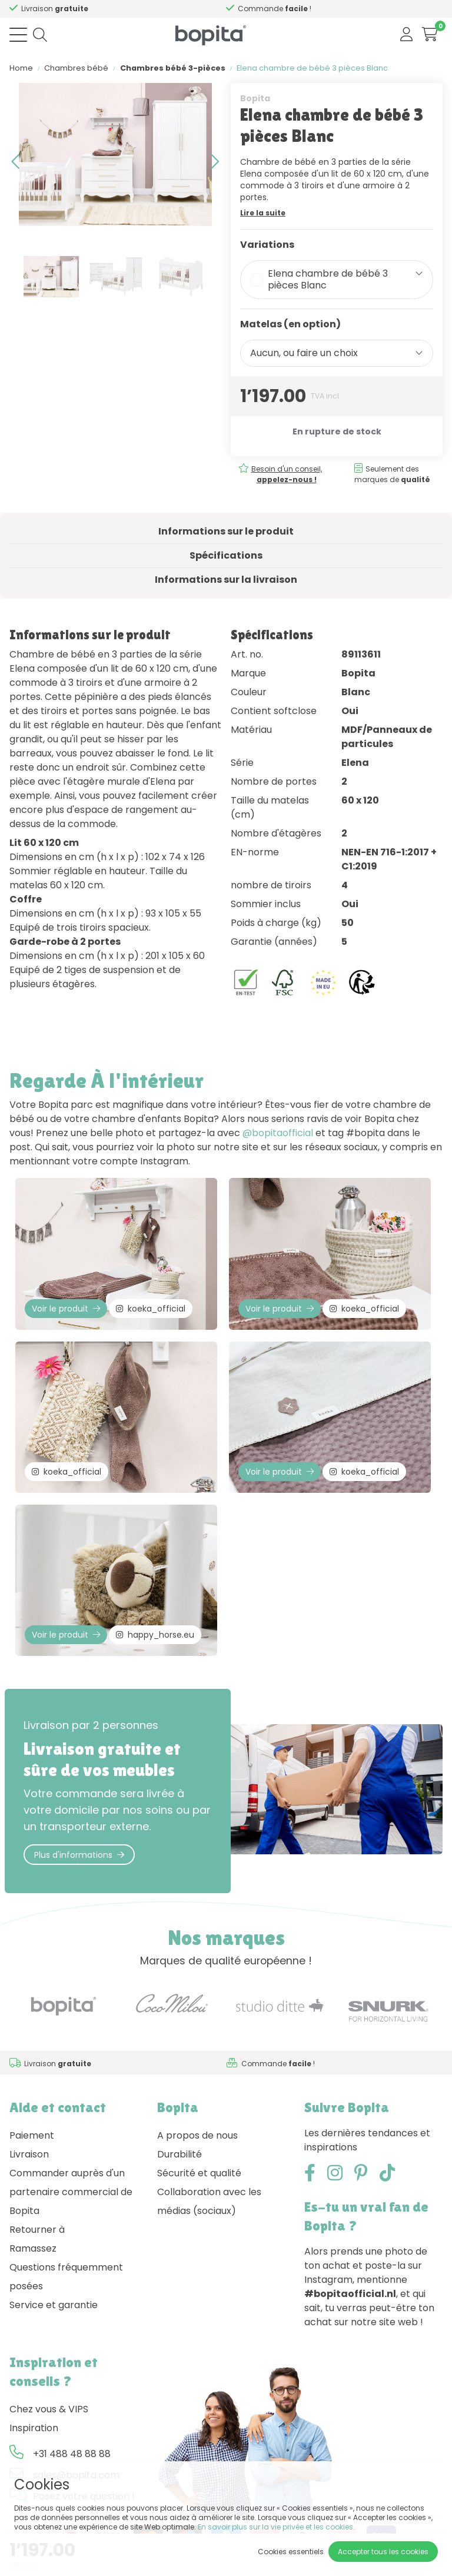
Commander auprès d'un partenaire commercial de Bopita (70, 2192)
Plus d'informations (79, 1855)
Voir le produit (66, 1308)
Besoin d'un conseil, (143, 9)
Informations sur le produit (226, 531)
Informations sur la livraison (226, 579)
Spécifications (226, 555)
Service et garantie (53, 2305)
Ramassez (32, 2248)
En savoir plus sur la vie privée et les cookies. (276, 2527)
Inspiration (33, 2428)
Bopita (255, 98)
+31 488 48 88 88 (72, 2454)
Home (21, 68)
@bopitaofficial (277, 1133)
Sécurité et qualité (199, 2173)
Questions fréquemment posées (66, 2276)
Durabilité (179, 2154)
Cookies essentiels (291, 2552)
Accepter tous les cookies (383, 2552)
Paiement (31, 2135)
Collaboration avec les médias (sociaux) (209, 2201)
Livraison (29, 2154)
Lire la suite (262, 213)
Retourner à (37, 2229)
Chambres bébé (76, 68)
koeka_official (150, 1308)
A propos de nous (197, 2135)
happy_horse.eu (155, 1635)
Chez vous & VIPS (48, 2409)
